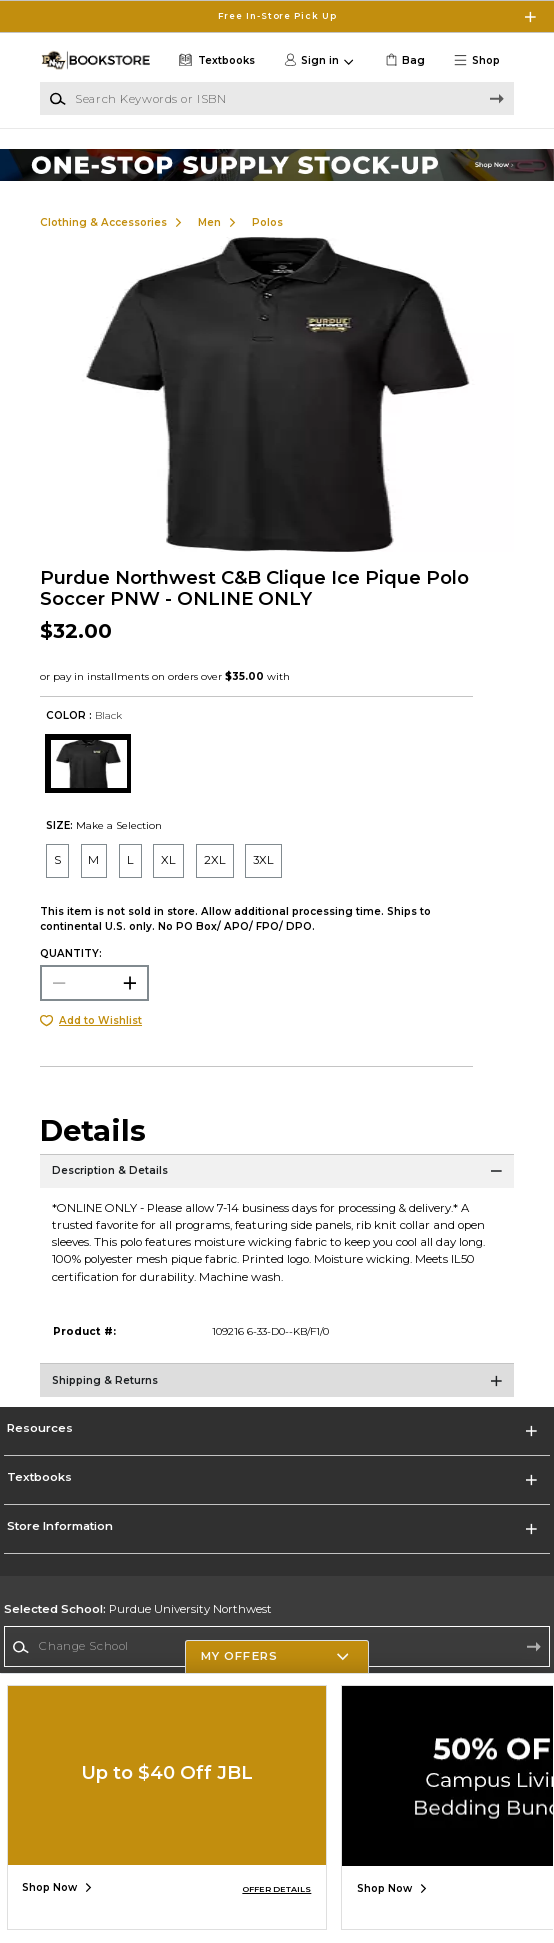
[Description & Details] (276, 1179)
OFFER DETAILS (276, 1889)
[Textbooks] (215, 60)
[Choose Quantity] (94, 983)
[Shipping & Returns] (276, 1388)
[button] (482, 60)
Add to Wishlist (100, 1020)
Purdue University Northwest (138, 1609)
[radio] (57, 860)
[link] (403, 60)
